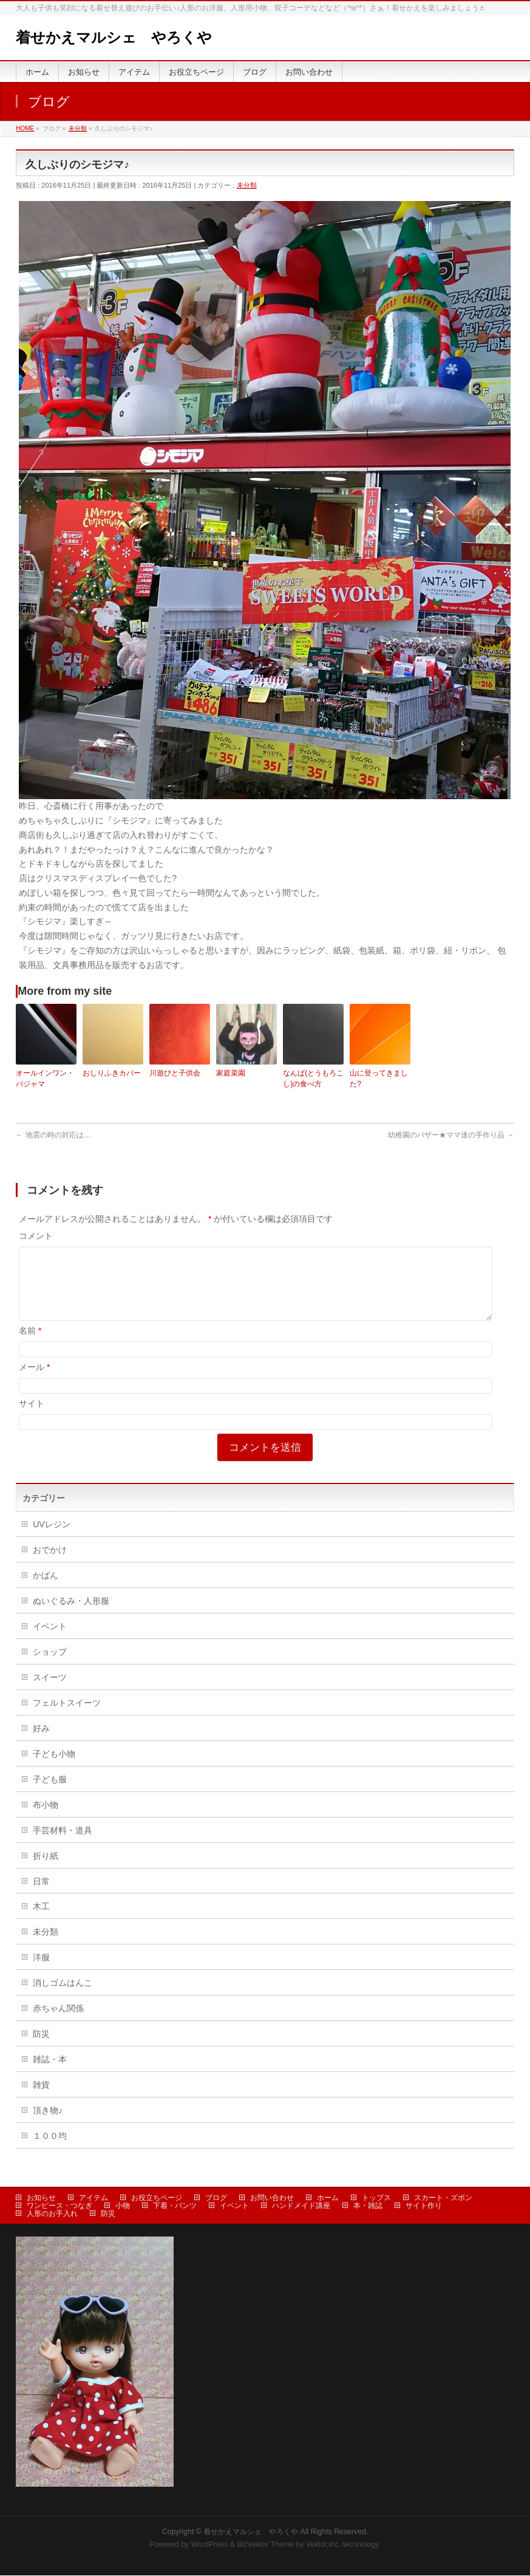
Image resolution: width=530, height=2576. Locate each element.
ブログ (216, 2198)
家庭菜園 (230, 1073)
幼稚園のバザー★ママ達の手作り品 (451, 1135)
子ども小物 (54, 1768)
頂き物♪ (48, 2125)
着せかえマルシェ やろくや (114, 37)
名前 (30, 1345)
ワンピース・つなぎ (59, 2206)
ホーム (328, 2198)
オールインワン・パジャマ (45, 1078)
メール (34, 1381)
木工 (41, 1921)
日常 (41, 1896)
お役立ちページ (156, 2198)
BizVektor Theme (265, 2545)
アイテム (93, 2198)
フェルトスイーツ (67, 1717)
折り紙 (45, 1870)
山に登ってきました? (379, 1078)
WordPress (209, 2545)
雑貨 (41, 2099)
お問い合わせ (272, 2198)
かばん (45, 1590)
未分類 (247, 185)
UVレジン (51, 1539)
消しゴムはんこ (62, 1997)
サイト (31, 1418)
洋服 (41, 1972)
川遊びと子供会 (174, 1073)
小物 (122, 2206)
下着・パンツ (175, 2206)
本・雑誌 (367, 2206)
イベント (50, 1641)
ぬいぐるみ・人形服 (71, 1615)
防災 (41, 2048)
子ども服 (50, 1794)
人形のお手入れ (52, 2214)
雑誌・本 (50, 2074)
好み (41, 1743)
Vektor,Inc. (323, 2545)
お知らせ (41, 2198)
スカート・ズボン (443, 2198)
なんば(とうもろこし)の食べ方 (313, 1078)
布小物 (45, 1819)
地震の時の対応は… (53, 1135)
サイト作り (424, 2206)
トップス (376, 2198)
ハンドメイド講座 (301, 2206)
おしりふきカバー (112, 1073)
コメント (36, 1236)
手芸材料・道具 (62, 1845)
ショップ (50, 1666)
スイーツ (50, 1692)
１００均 (50, 2150)
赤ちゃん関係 (58, 2023)
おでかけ (50, 1564)
